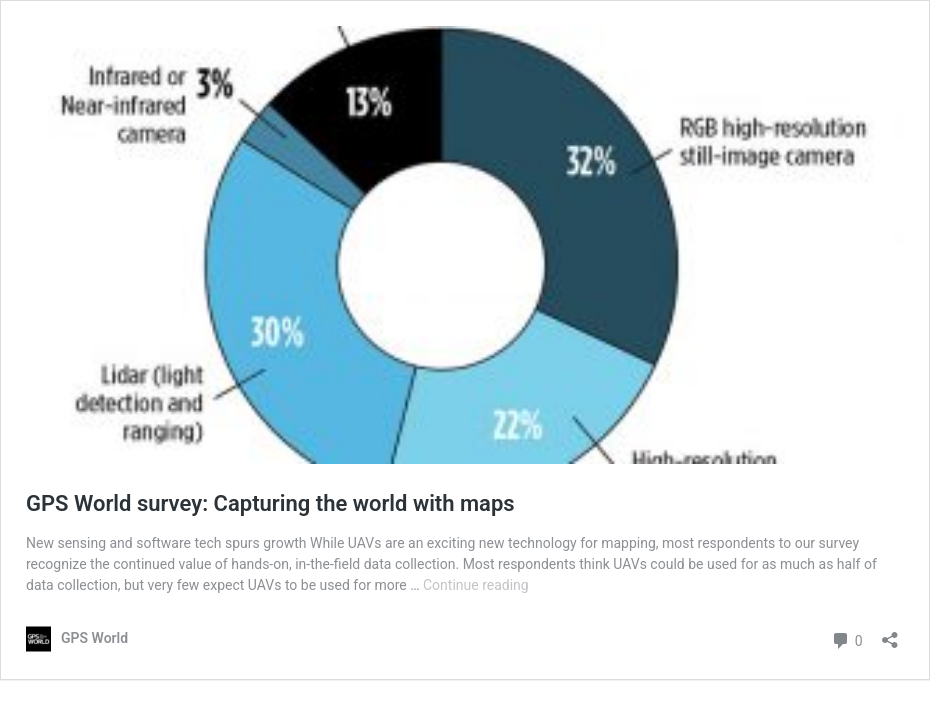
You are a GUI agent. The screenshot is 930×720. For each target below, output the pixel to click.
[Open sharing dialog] (890, 633)
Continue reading (476, 585)
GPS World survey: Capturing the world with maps (270, 503)
